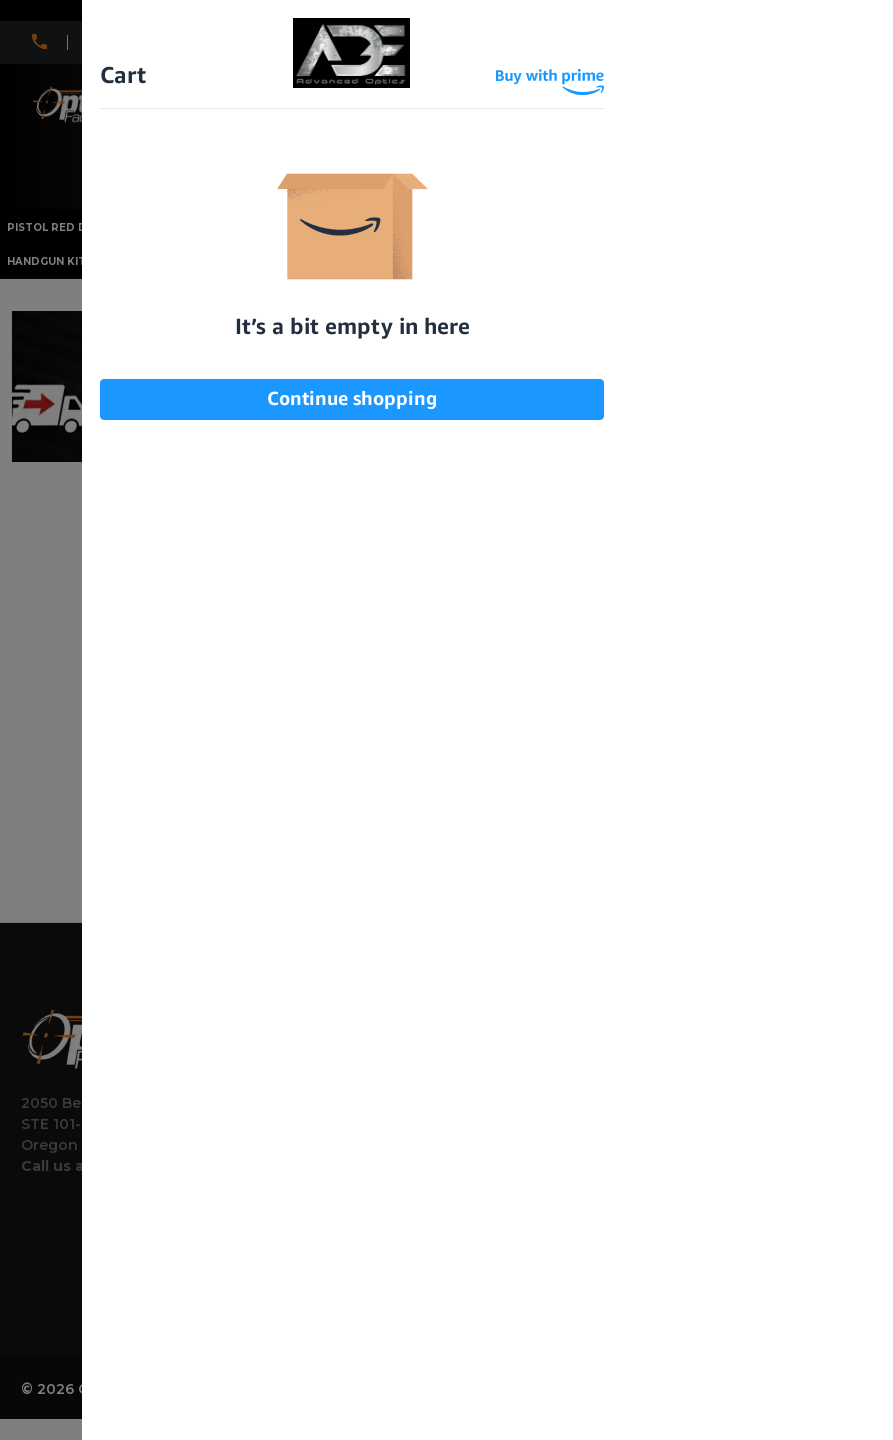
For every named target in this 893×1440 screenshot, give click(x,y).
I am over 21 (346, 308)
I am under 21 (541, 308)
